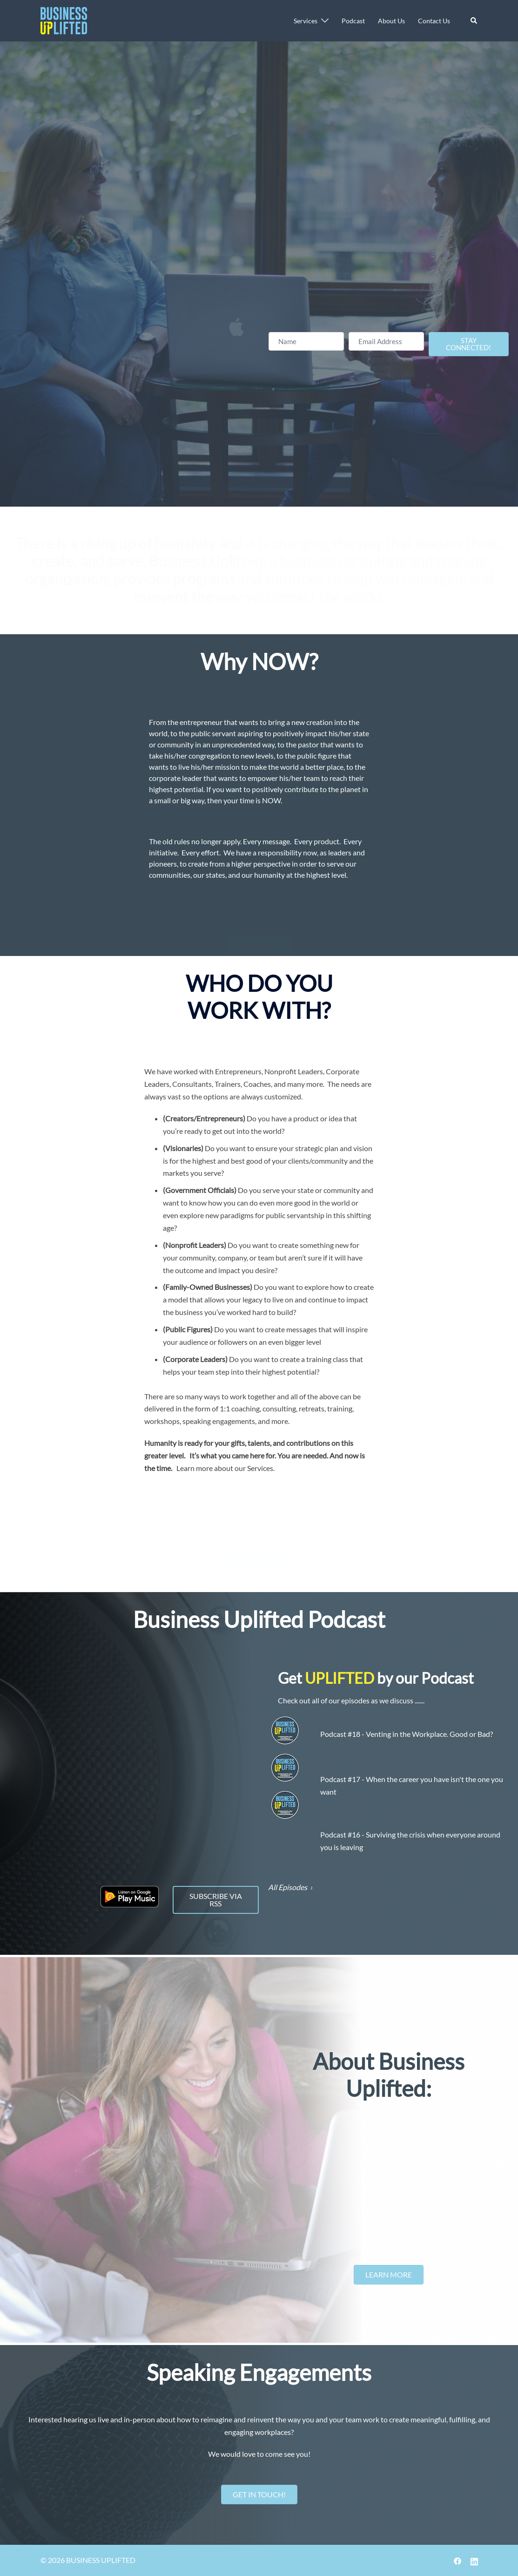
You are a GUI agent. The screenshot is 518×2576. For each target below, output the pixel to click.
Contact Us (434, 21)
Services (305, 21)
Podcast (353, 21)
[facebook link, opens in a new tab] (457, 2560)
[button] (474, 20)
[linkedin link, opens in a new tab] (474, 2560)
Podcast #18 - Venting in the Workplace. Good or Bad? (406, 1733)
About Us (391, 21)
